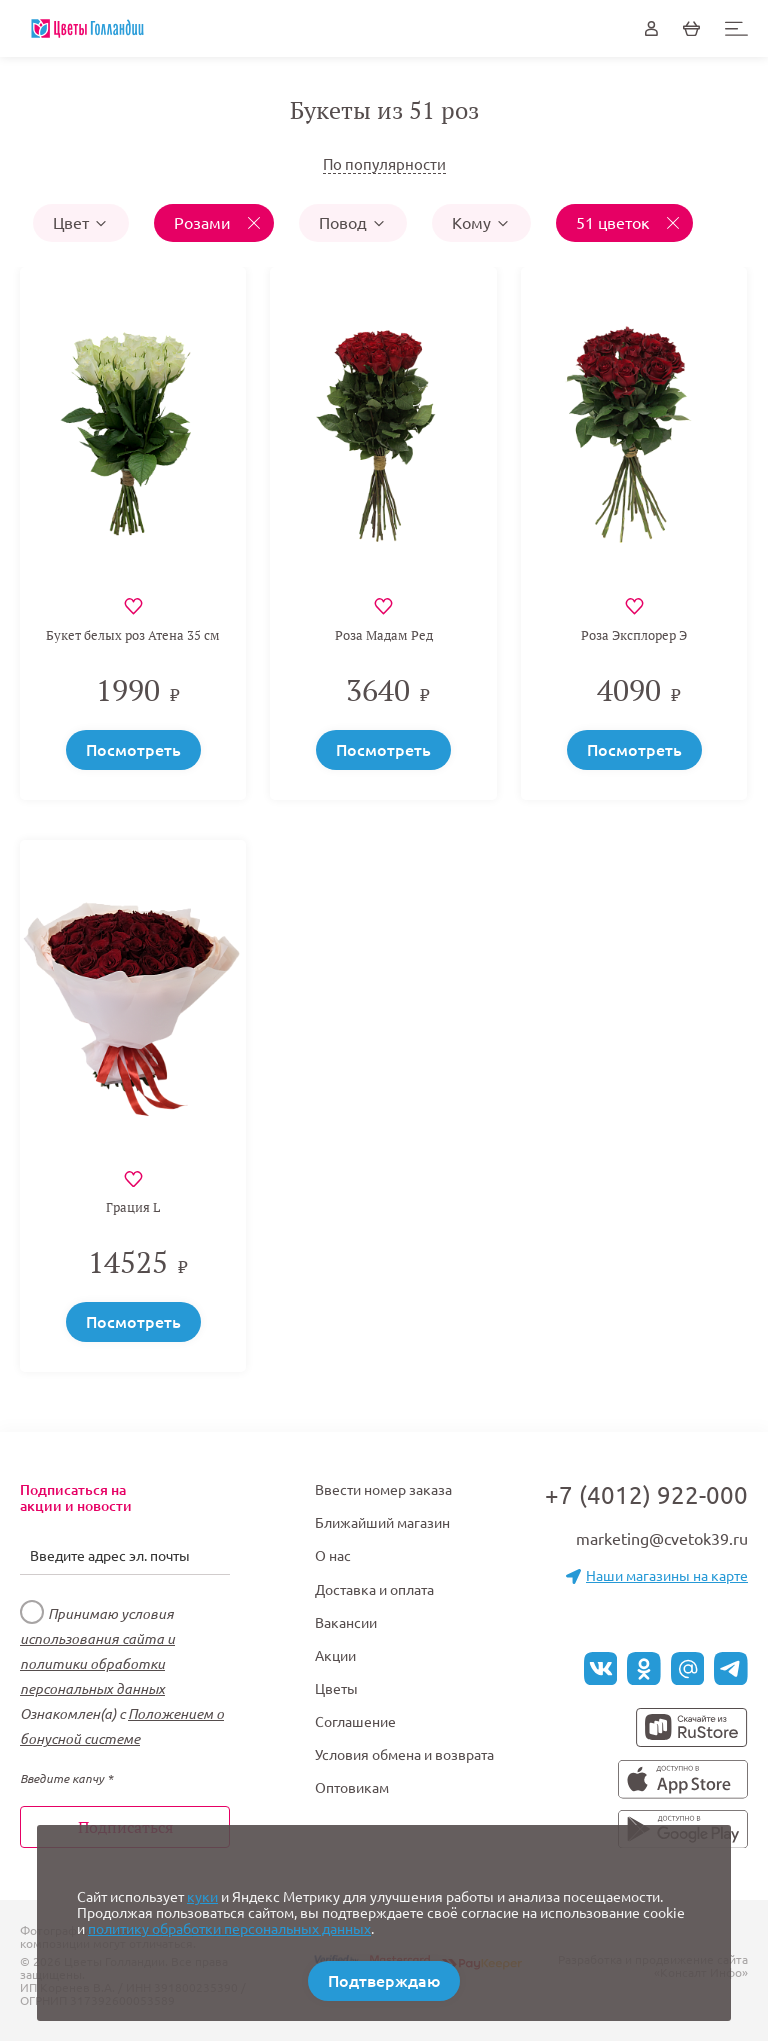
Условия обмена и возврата (404, 1755)
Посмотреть (133, 750)
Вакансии (346, 1623)
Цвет (81, 223)
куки (202, 1897)
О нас (333, 1556)
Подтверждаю (384, 1981)
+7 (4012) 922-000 (646, 1495)
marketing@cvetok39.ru (662, 1539)
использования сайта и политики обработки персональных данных (97, 1664)
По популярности (384, 164)
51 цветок (615, 223)
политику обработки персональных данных (229, 1929)
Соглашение (355, 1722)
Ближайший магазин (382, 1523)
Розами (204, 223)
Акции (335, 1656)
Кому (481, 223)
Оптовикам (352, 1788)
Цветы (336, 1689)
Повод (353, 223)
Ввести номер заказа (383, 1490)
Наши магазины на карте (657, 1576)
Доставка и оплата (374, 1590)
